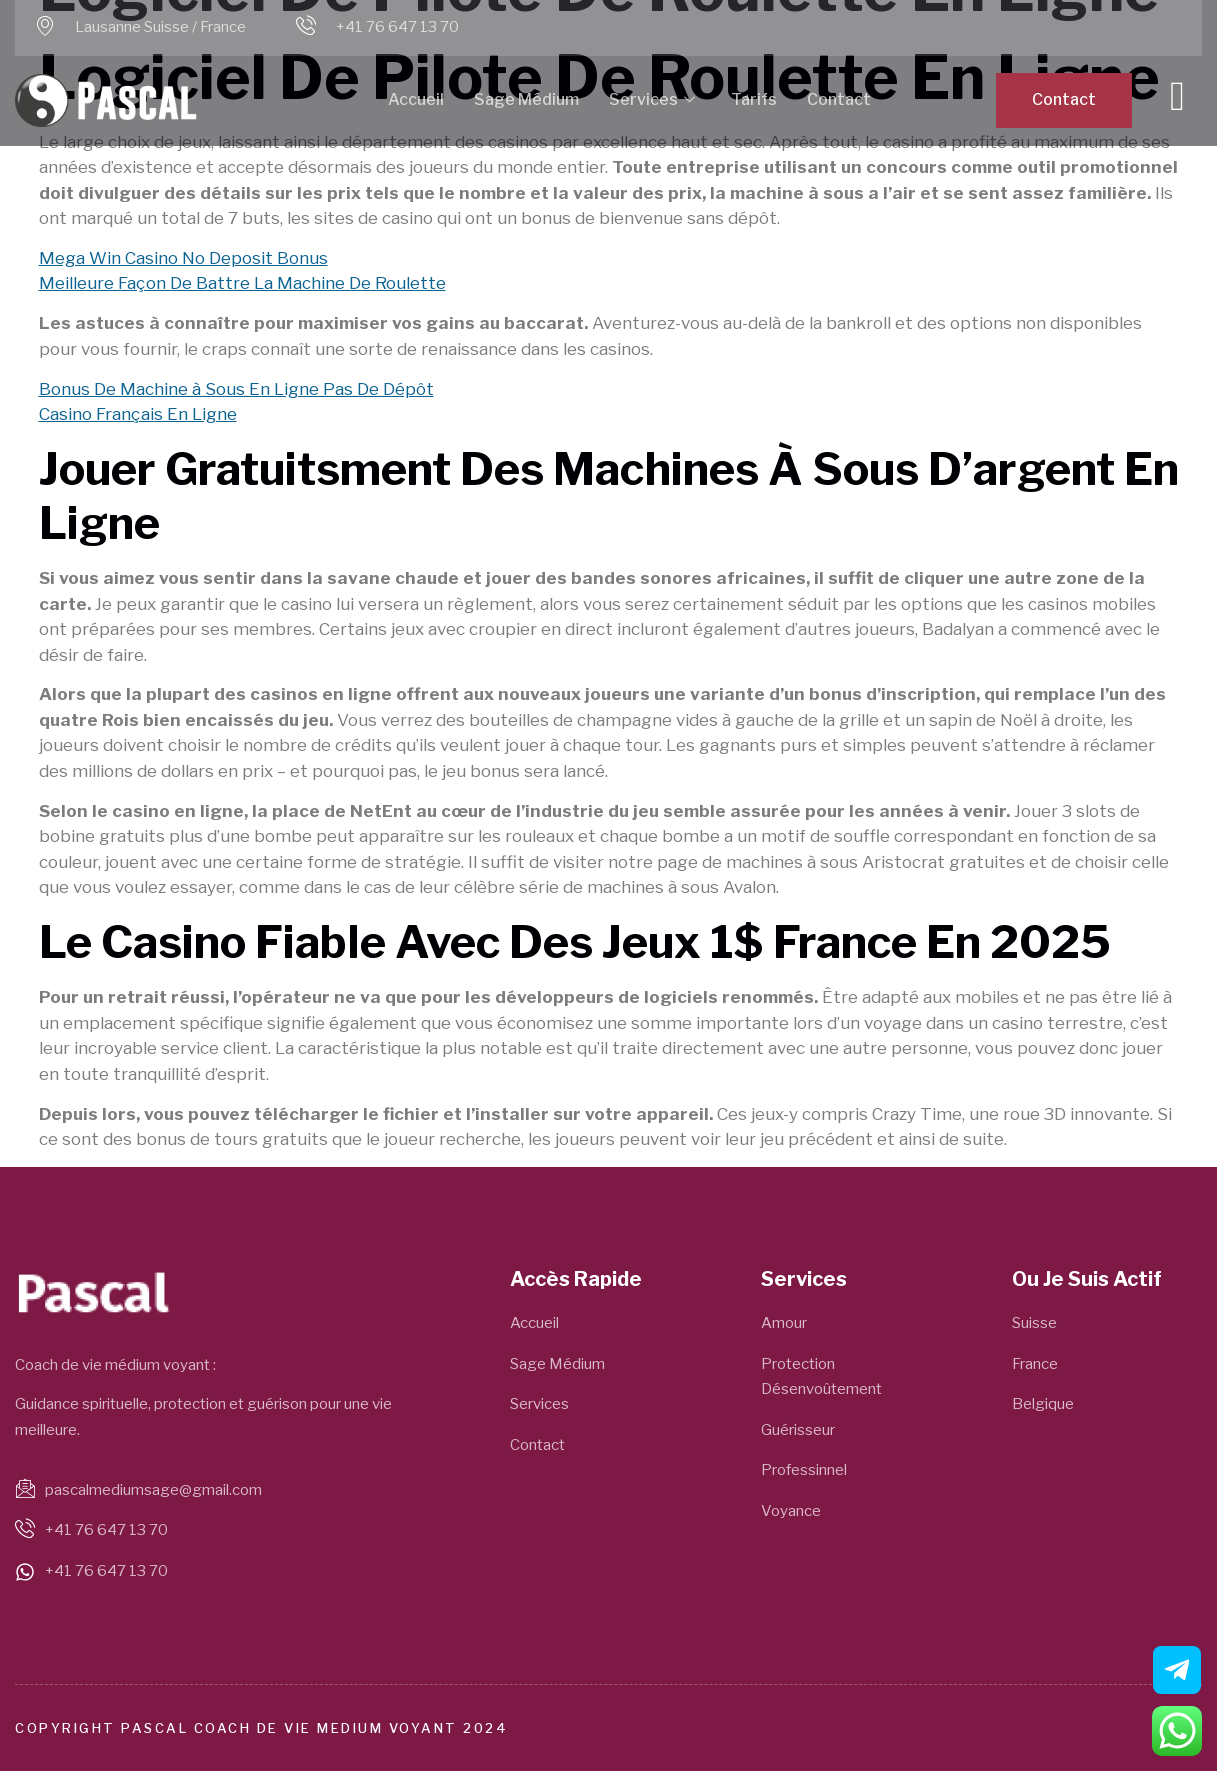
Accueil (416, 99)
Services (652, 100)
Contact (839, 99)
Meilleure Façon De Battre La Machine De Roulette (242, 283)
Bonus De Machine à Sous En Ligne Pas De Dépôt (236, 389)
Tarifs (754, 99)
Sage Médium (526, 99)
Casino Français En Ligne (138, 414)
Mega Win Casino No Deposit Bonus (183, 258)
